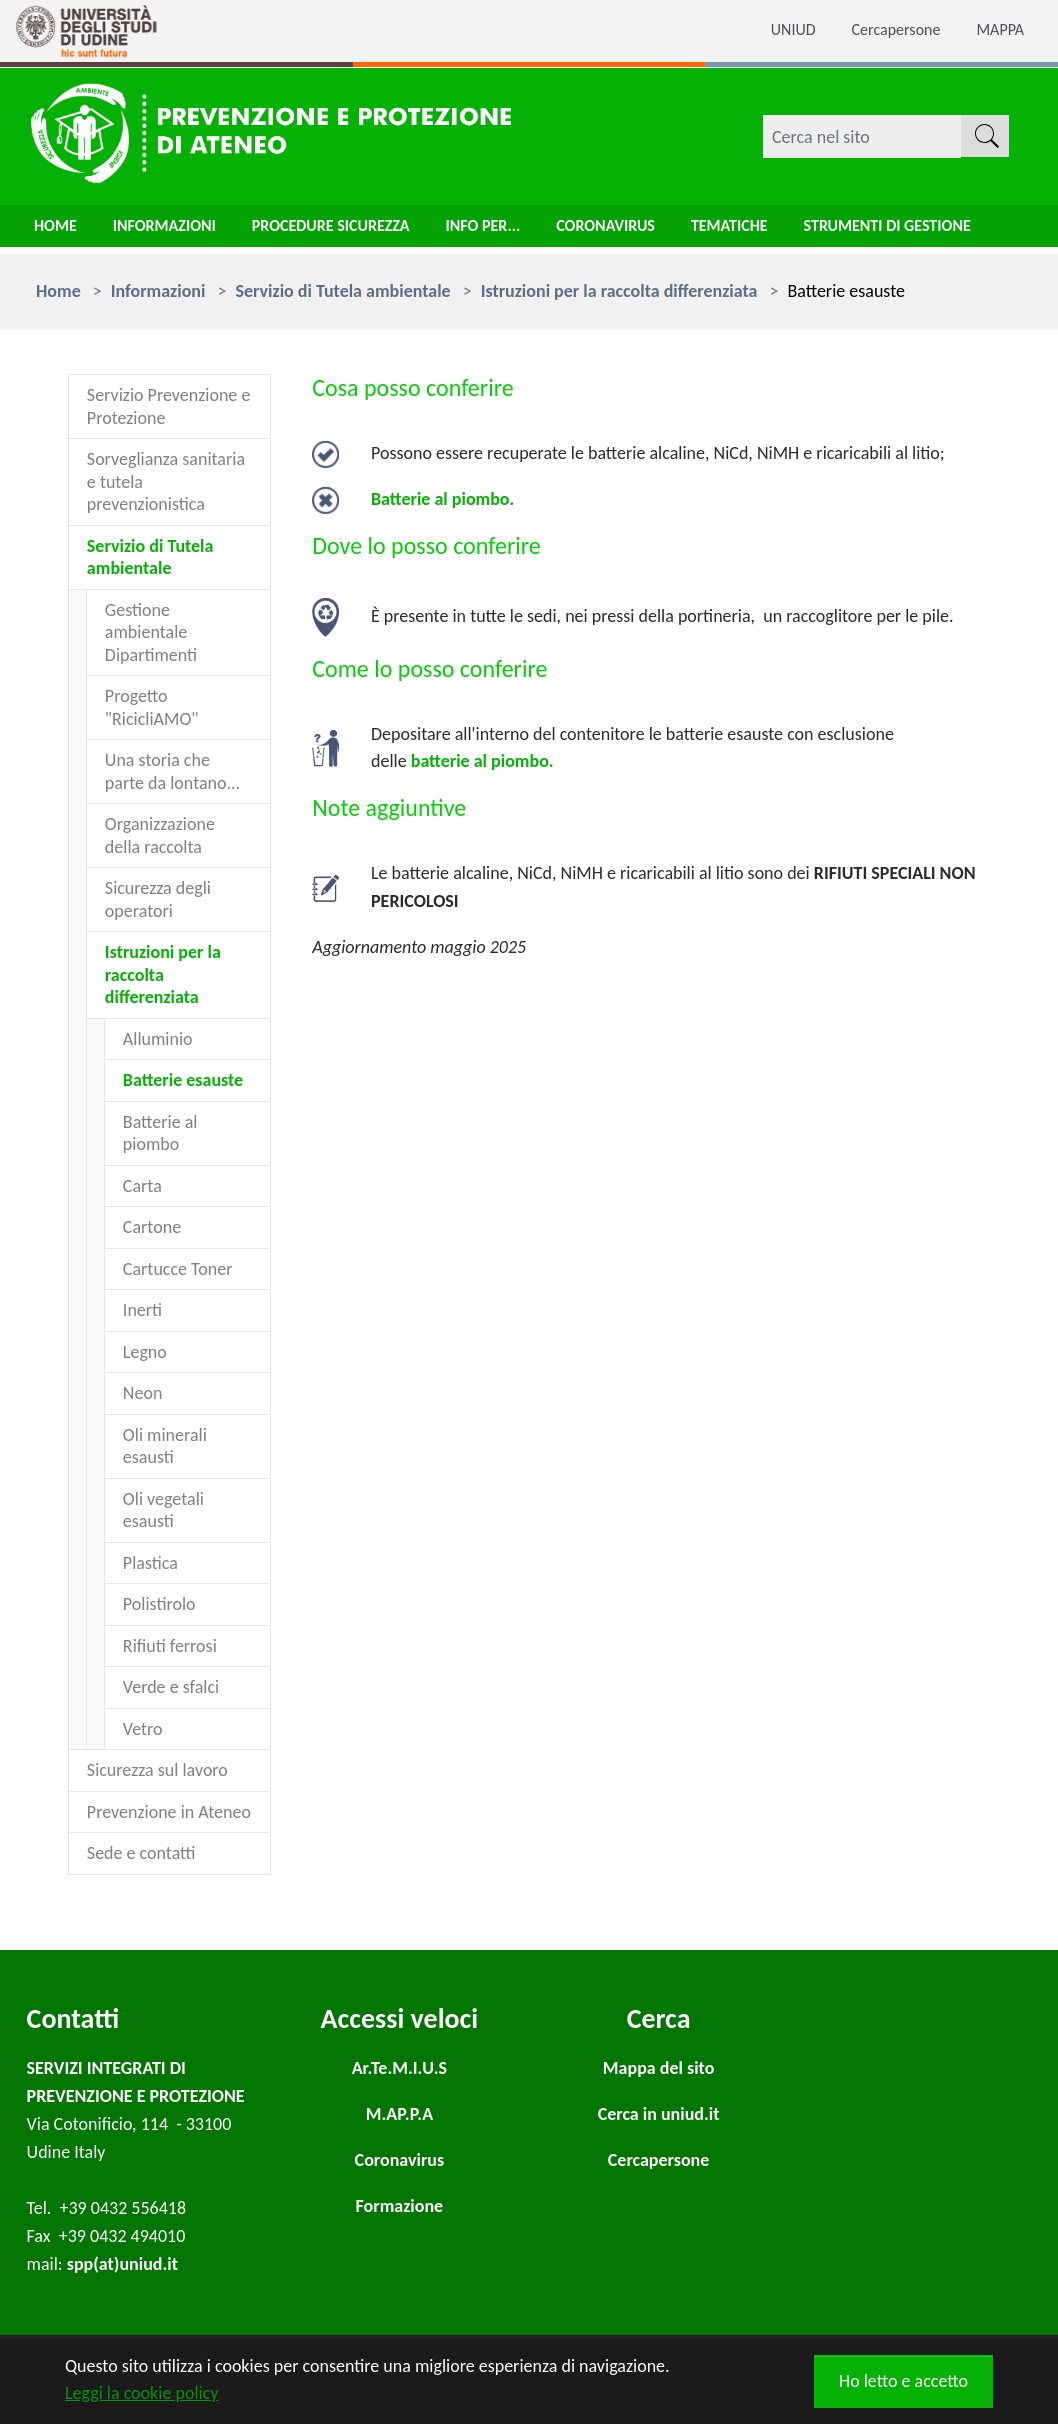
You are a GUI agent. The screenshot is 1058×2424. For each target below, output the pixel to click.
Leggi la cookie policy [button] (141, 2393)
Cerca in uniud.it (659, 2114)
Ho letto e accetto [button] (903, 2381)
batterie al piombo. (482, 761)
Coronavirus (659, 231)
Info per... (526, 231)
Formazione (400, 2206)
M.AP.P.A (399, 2114)
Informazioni (176, 231)
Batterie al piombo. (442, 499)
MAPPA (997, 31)
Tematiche (794, 231)
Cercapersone (885, 31)
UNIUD (773, 31)
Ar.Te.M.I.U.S (399, 2068)
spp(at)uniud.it (122, 2264)
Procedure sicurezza (359, 231)
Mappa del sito (658, 2068)
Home (58, 231)
